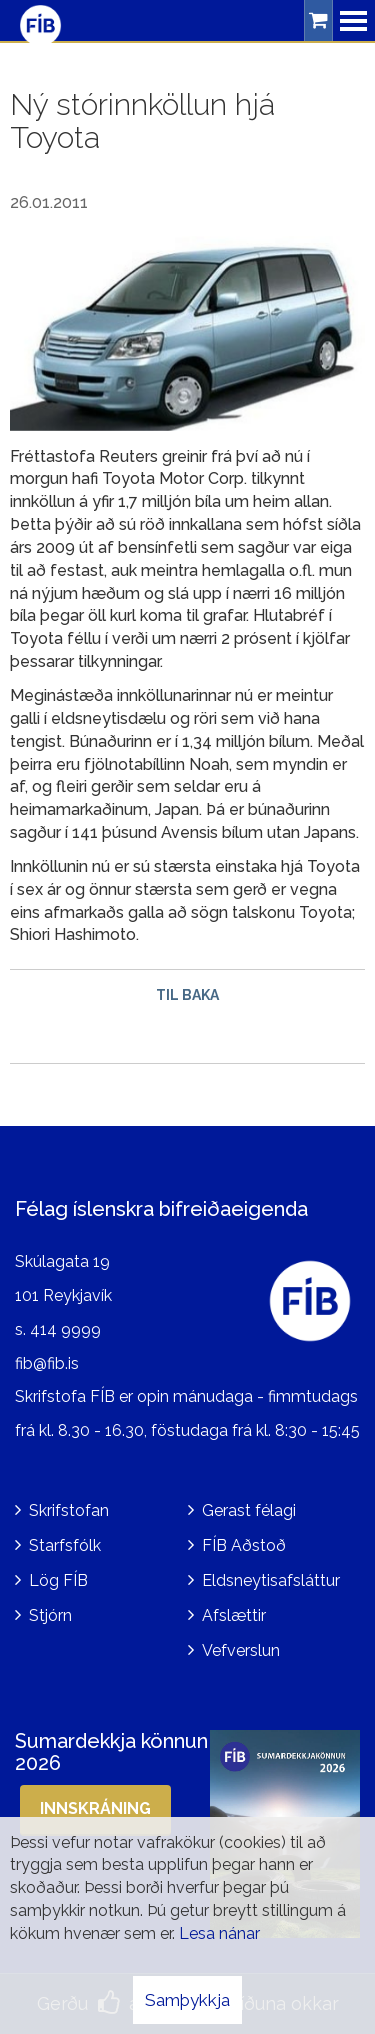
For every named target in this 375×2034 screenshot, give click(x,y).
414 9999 (65, 1329)
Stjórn (50, 1615)
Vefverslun (241, 1650)
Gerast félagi (249, 1510)
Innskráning (95, 1808)
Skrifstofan (69, 1510)
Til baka (187, 995)
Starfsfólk (65, 1545)
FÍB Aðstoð (244, 1545)
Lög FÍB (58, 1580)
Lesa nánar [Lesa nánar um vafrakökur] (219, 1933)
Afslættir (234, 1615)
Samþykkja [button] (187, 2000)
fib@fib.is (47, 1363)
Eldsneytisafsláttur (271, 1580)
